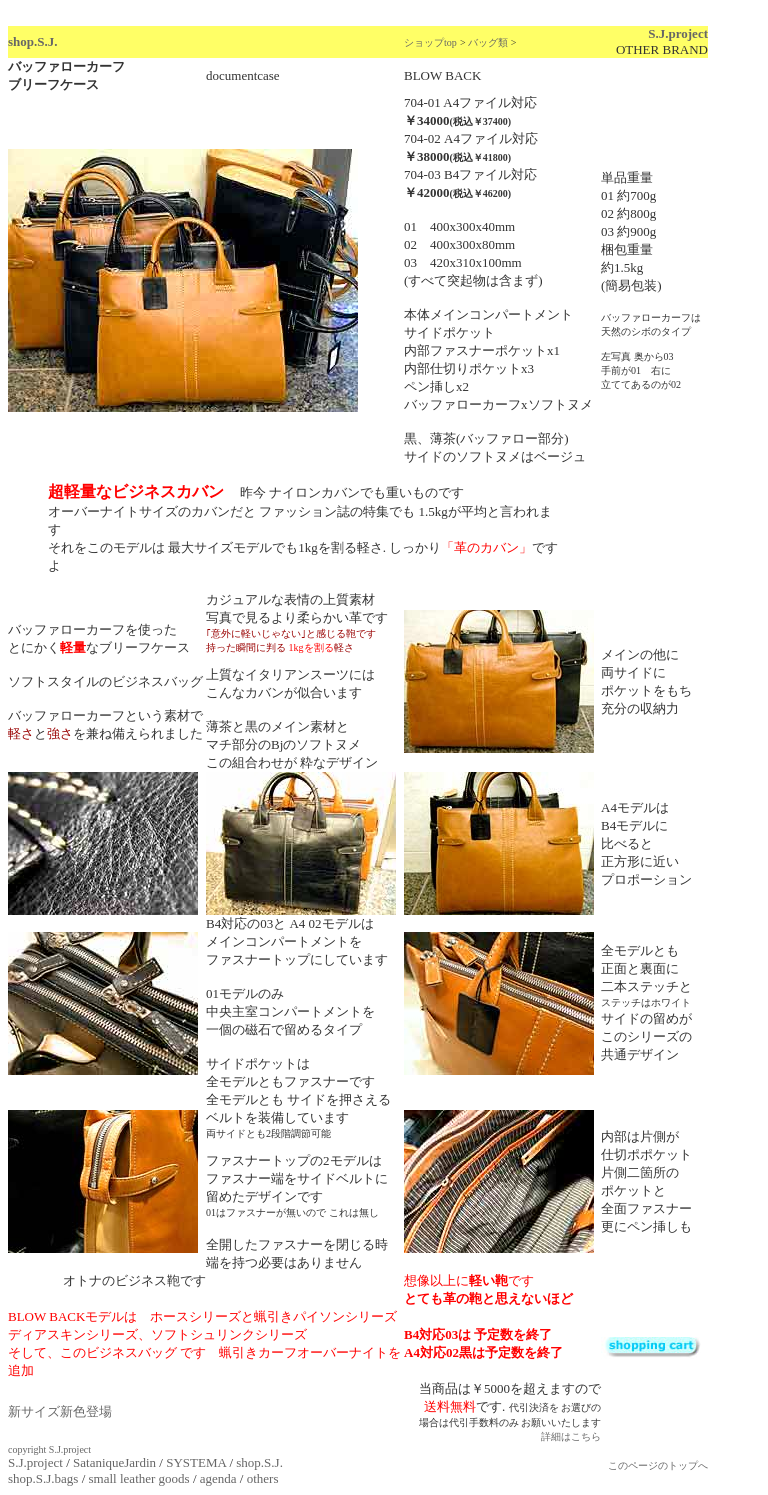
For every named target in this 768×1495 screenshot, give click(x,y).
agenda (218, 1478)
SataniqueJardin (114, 1462)
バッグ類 (488, 42)
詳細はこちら (571, 1436)
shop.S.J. (33, 41)
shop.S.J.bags (43, 1478)
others (263, 1478)
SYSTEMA (196, 1462)
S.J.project (678, 33)
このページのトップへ (658, 1465)
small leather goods (139, 1478)
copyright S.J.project (49, 1449)
